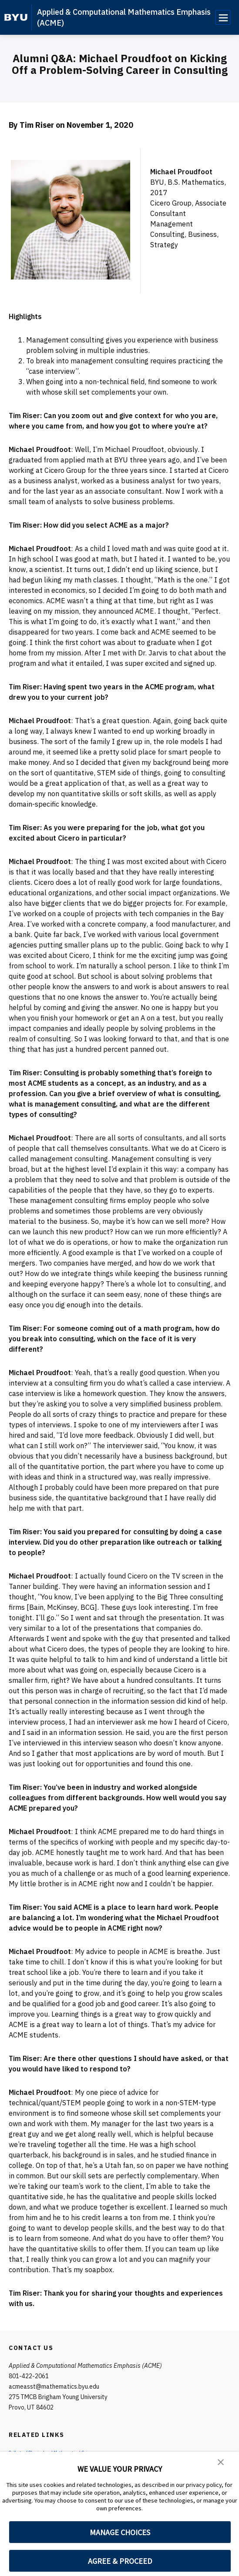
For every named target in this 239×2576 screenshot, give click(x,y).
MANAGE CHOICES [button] (120, 2532)
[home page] (16, 17)
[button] (222, 2464)
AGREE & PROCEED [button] (120, 2561)
